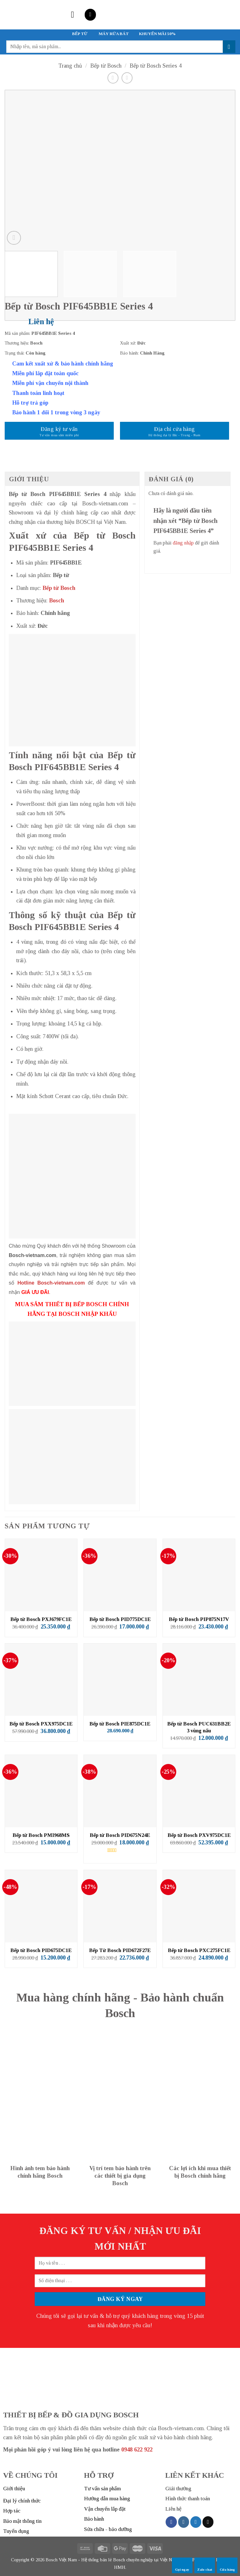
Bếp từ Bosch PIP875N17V (199, 1619)
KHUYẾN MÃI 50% (157, 33)
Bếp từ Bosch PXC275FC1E (199, 1950)
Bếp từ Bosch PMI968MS (41, 1835)
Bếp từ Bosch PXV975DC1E (199, 1835)
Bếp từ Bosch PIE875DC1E (119, 1724)
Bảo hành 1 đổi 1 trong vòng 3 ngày (56, 412)
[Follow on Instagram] (183, 2521)
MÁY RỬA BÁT (114, 33)
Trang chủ (70, 66)
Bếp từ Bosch (106, 66)
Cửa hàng (227, 2565)
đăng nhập (183, 543)
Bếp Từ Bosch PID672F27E (120, 1950)
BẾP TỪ (80, 33)
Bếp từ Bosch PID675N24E (120, 1835)
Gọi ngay (182, 2565)
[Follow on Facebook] (171, 2521)
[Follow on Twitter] (196, 2521)
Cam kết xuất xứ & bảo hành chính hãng (62, 363)
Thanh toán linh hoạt (38, 393)
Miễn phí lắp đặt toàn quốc (45, 373)
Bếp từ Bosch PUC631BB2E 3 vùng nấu (199, 1727)
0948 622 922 (136, 2449)
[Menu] (75, 14)
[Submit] (229, 46)
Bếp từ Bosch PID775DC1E (120, 1619)
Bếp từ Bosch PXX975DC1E (40, 1724)
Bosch (56, 600)
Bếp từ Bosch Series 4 (156, 66)
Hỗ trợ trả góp (30, 403)
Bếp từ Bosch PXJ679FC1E (41, 1619)
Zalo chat (204, 2565)
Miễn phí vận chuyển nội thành (50, 383)
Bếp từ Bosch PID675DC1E (41, 1950)
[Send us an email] (208, 2521)
